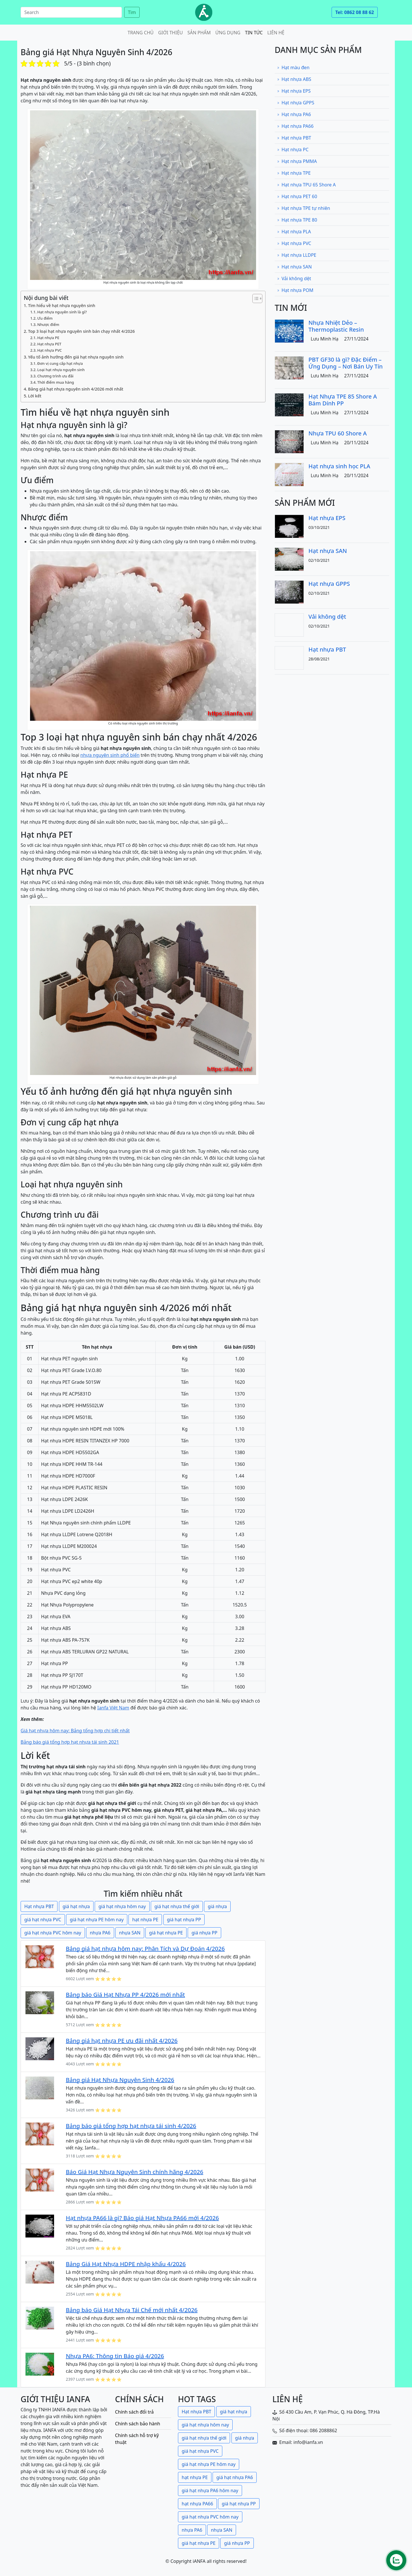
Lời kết (34, 396)
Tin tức (254, 32)
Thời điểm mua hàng (55, 382)
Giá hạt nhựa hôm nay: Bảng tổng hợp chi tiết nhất (75, 1730)
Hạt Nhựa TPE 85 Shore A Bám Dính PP (342, 400)
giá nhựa (217, 1906)
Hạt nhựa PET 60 (297, 196)
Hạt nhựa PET (49, 344)
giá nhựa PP (204, 1933)
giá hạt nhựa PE (166, 1933)
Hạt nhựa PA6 (294, 114)
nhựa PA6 (100, 1933)
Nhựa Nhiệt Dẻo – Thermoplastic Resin (336, 326)
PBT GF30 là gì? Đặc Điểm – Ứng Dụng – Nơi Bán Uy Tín (345, 363)
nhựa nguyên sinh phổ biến (110, 755)
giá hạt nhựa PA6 (234, 2477)
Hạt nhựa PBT (39, 1906)
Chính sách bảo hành (137, 2423)
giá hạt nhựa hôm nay (122, 1906)
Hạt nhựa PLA (294, 231)
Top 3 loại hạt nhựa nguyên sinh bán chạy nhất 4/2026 (81, 331)
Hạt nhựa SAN (294, 267)
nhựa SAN (129, 1933)
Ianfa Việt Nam (113, 1708)
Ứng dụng (228, 32)
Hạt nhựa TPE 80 (297, 220)
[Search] (71, 12)
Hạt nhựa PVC (49, 350)
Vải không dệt (294, 278)
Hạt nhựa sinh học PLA (339, 466)
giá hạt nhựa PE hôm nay (97, 1919)
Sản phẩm (199, 32)
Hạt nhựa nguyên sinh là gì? (62, 311)
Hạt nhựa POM (295, 290)
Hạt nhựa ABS (294, 79)
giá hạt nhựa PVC (42, 1919)
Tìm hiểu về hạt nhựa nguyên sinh (61, 305)
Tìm (132, 12)
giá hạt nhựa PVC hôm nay (52, 1933)
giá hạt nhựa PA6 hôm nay (210, 2490)
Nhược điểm (48, 324)
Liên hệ (275, 32)
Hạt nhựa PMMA (297, 161)
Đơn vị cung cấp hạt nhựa (60, 363)
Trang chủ (141, 32)
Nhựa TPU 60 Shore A (337, 433)
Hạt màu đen (293, 67)
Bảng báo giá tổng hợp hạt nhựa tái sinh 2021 (70, 1742)
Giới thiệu (170, 32)
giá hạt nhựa (76, 1906)
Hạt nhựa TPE (294, 173)
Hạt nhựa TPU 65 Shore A (306, 185)
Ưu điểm (44, 318)
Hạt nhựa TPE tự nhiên (303, 208)
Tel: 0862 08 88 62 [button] (354, 12)
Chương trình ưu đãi (55, 376)
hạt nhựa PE (145, 1919)
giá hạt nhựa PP (184, 1919)
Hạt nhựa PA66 (295, 126)
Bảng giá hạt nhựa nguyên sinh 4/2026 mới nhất (75, 389)
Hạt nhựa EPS (294, 91)
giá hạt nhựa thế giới (176, 1906)
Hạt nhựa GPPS (295, 102)
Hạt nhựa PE (48, 337)
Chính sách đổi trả (134, 2412)
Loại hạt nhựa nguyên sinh (61, 369)
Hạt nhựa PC (292, 149)
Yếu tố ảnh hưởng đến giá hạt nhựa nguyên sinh (76, 357)
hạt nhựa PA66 (197, 2504)
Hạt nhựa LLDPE (296, 255)
